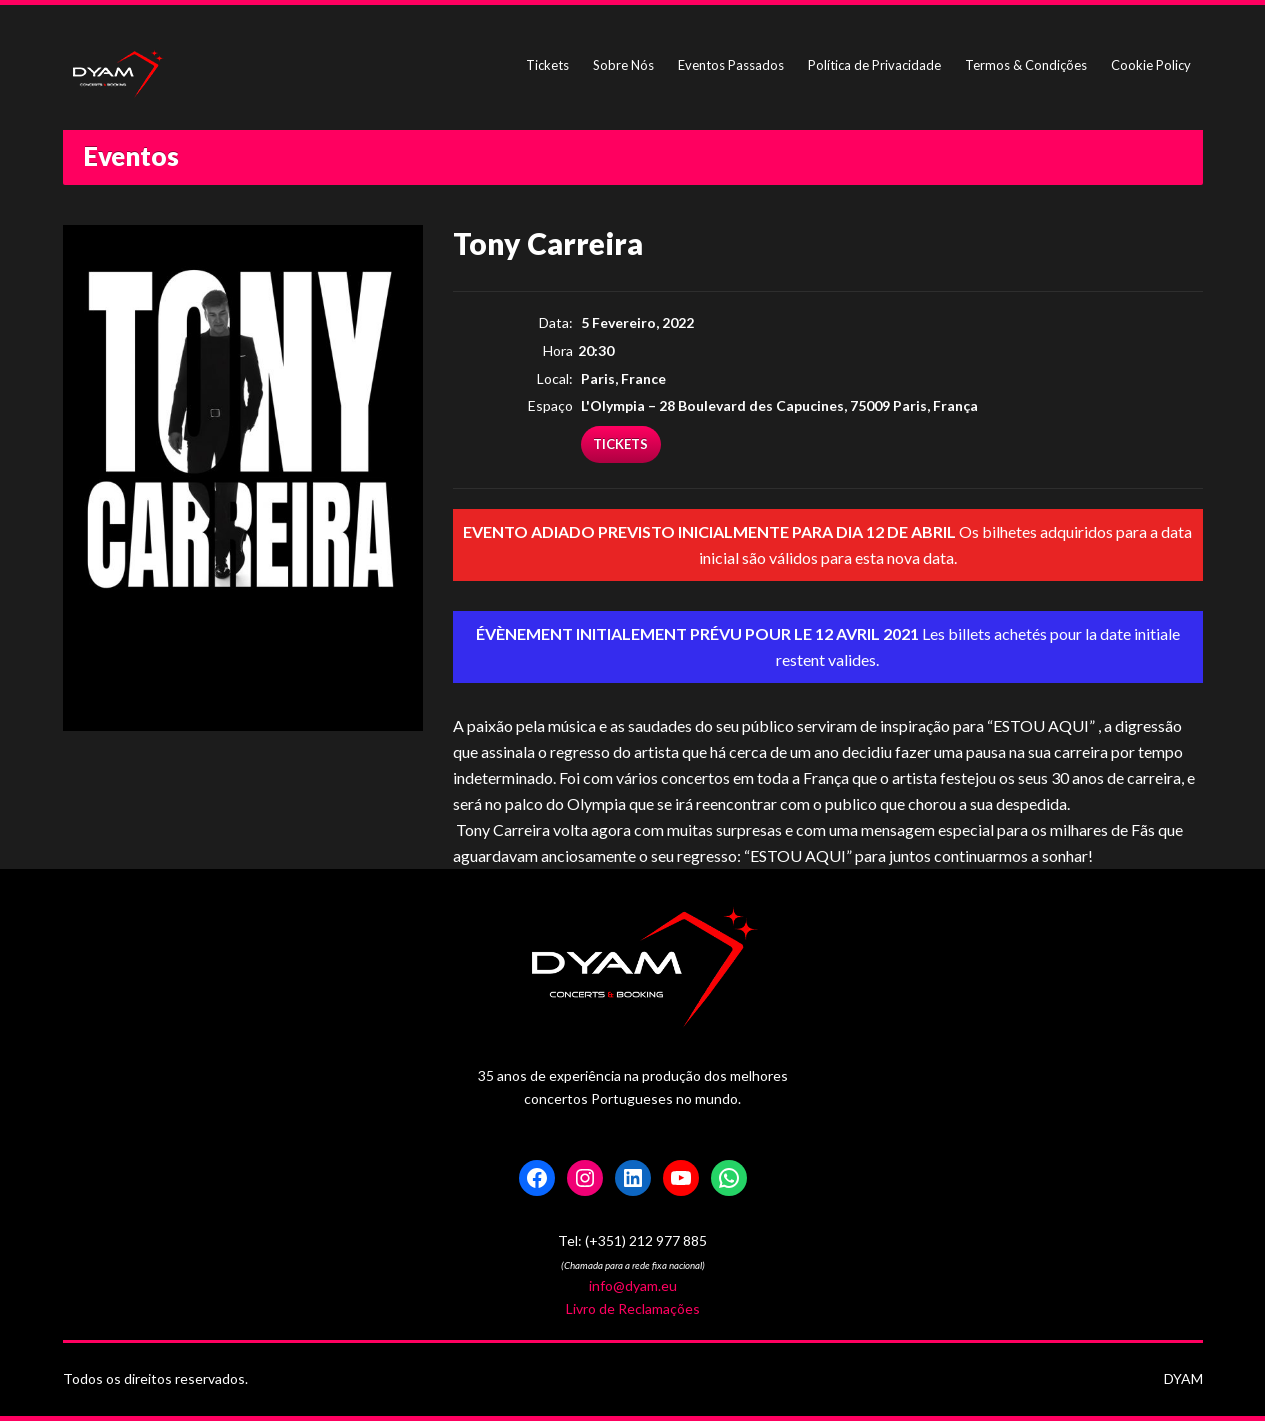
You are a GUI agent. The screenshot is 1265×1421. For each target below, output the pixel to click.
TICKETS (620, 444)
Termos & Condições (1026, 65)
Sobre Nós (623, 65)
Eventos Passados (731, 65)
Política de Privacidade (874, 65)
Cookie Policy (1151, 65)
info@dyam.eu (633, 1285)
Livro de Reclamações (633, 1308)
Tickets (547, 65)
